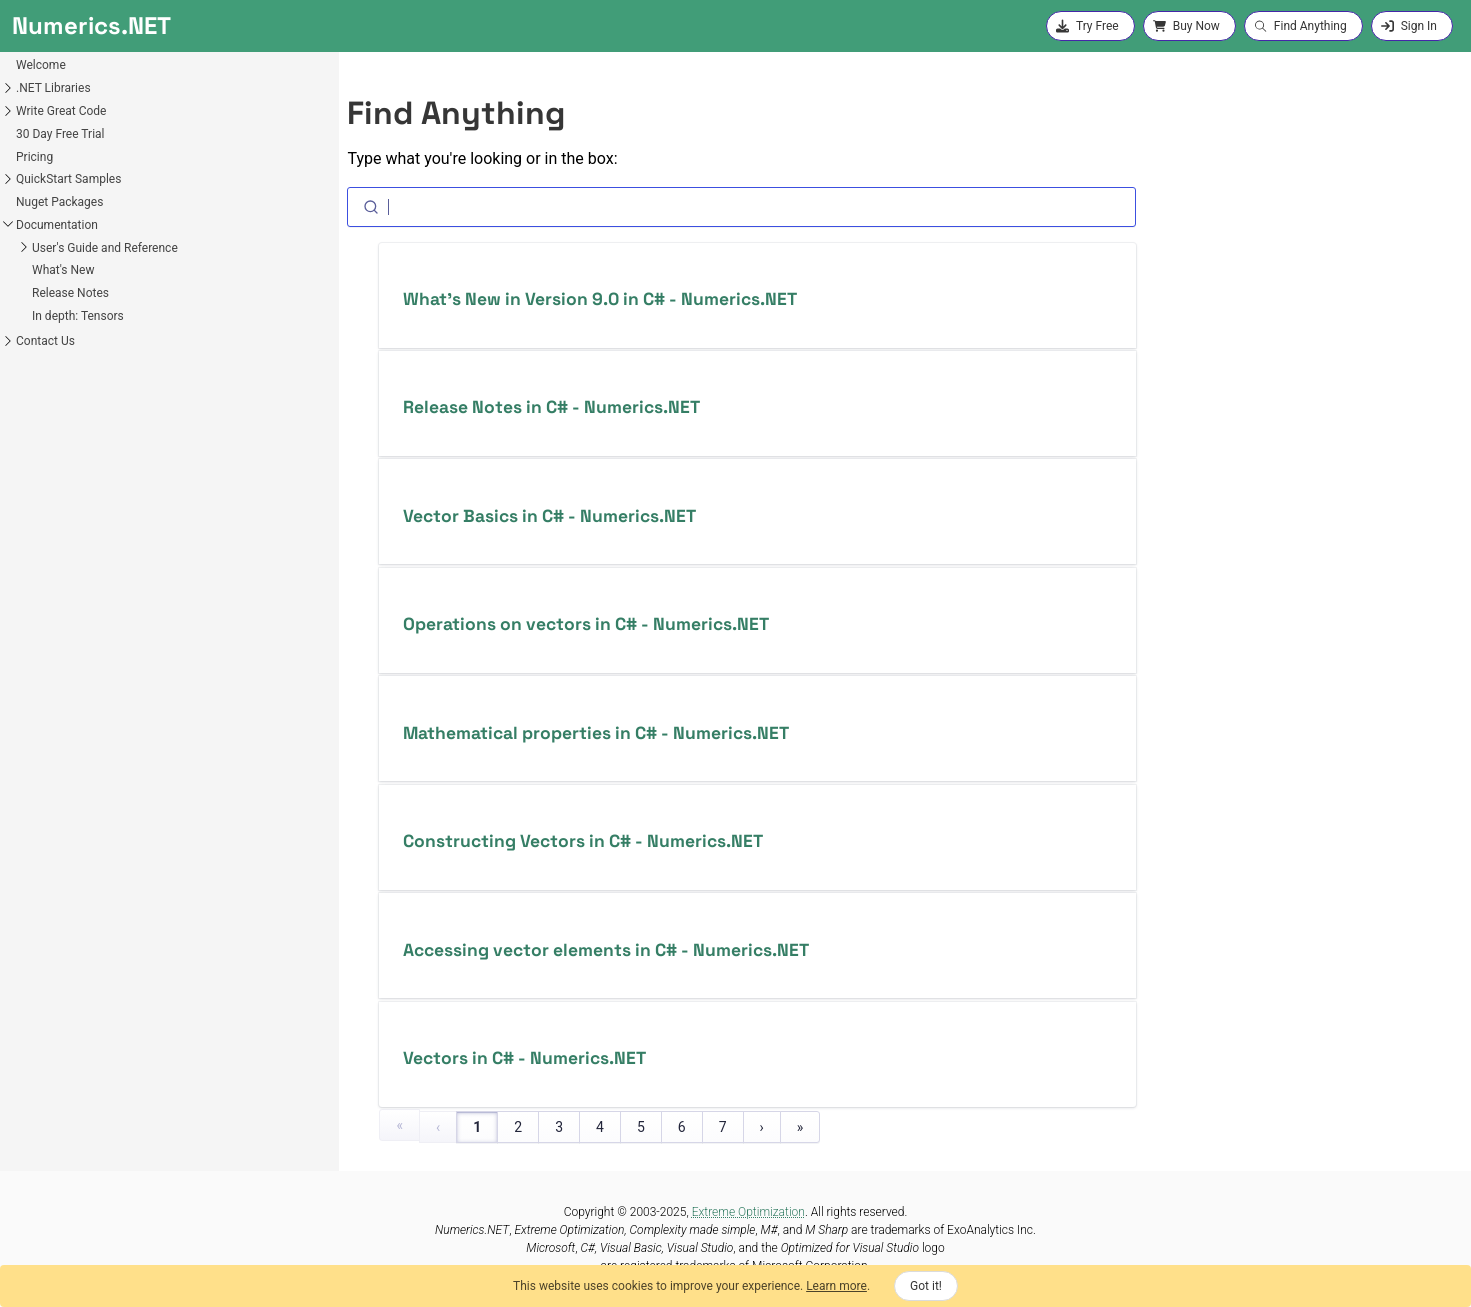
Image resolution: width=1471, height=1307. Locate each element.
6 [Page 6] (682, 1127)
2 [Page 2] (518, 1127)
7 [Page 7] (723, 1127)
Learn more (836, 1286)
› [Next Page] (762, 1127)
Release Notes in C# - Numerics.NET (551, 407)
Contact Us (45, 341)
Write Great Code (61, 111)
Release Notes (70, 293)
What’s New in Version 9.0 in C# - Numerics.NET (600, 299)
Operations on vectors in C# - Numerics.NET (586, 624)
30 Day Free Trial (60, 134)
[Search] (741, 207)
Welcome (41, 65)
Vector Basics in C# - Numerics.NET (549, 516)
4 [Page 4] (600, 1127)
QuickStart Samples (68, 179)
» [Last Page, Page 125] (800, 1127)
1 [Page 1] (477, 1127)
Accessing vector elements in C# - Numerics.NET (606, 950)
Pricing (34, 157)
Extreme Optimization (748, 1212)
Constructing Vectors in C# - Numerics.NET (583, 841)
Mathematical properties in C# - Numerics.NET (596, 733)
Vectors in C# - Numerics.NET (524, 1058)
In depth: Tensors (78, 316)
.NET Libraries (53, 88)
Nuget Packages (59, 202)
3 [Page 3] (559, 1127)
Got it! (926, 1286)
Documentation (57, 225)
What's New (63, 270)
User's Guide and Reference (105, 248)
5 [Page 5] (641, 1127)
